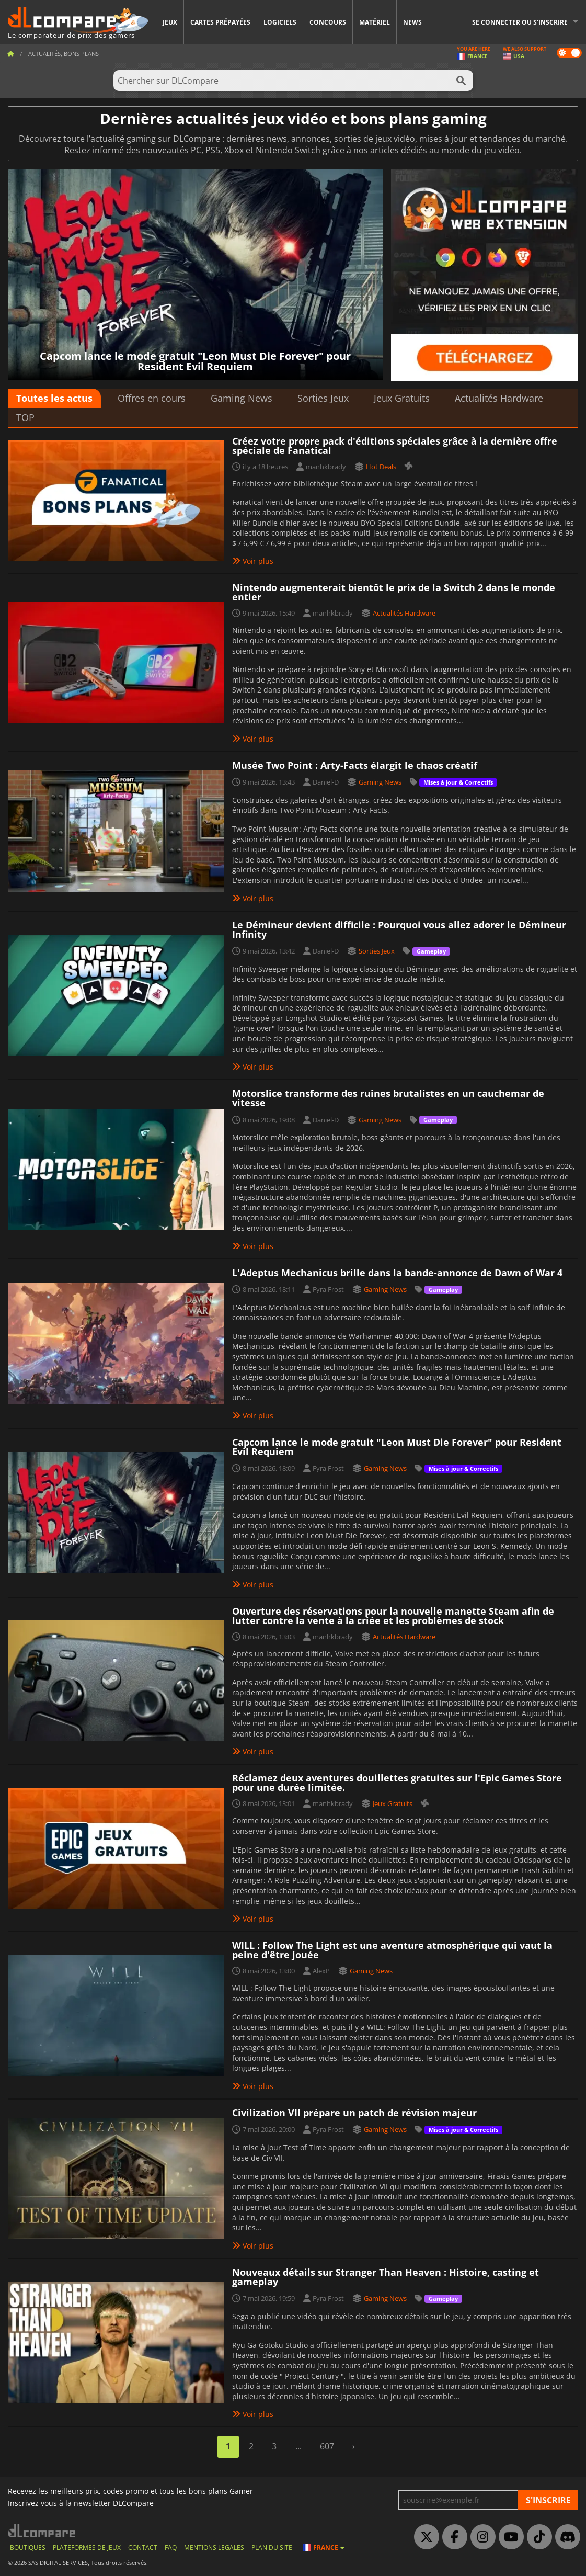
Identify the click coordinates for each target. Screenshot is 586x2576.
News (412, 22)
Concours (327, 22)
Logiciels (279, 22)
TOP (25, 417)
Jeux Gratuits (402, 398)
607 (327, 2446)
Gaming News (241, 398)
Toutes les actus (54, 398)
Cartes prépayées (220, 22)
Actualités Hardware (499, 398)
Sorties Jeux (323, 398)
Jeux (170, 22)
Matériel (374, 22)
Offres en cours (152, 398)
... (298, 2446)
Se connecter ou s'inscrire (520, 22)
